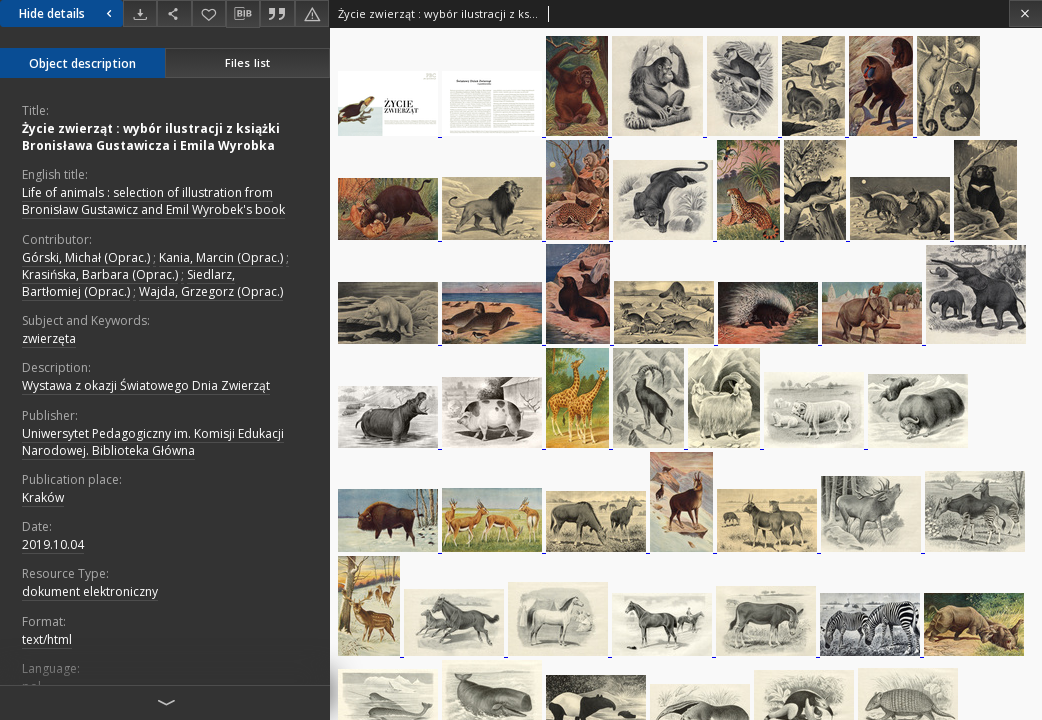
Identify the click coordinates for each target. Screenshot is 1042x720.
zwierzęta (49, 338)
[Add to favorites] (209, 13)
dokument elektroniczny (90, 591)
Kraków (43, 497)
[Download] (140, 13)
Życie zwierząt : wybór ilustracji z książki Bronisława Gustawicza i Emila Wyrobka (151, 137)
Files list (247, 62)
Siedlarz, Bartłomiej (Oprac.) (128, 283)
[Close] (1025, 13)
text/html (47, 639)
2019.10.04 (53, 544)
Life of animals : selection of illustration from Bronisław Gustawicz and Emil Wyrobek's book (153, 201)
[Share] (174, 13)
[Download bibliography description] (243, 14)
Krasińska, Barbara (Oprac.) (100, 274)
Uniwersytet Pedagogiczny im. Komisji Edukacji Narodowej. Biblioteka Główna (153, 442)
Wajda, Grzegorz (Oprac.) (211, 291)
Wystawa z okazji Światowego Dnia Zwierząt (146, 385)
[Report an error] (312, 13)
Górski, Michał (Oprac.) (86, 257)
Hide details (68, 13)
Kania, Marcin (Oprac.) (221, 257)
